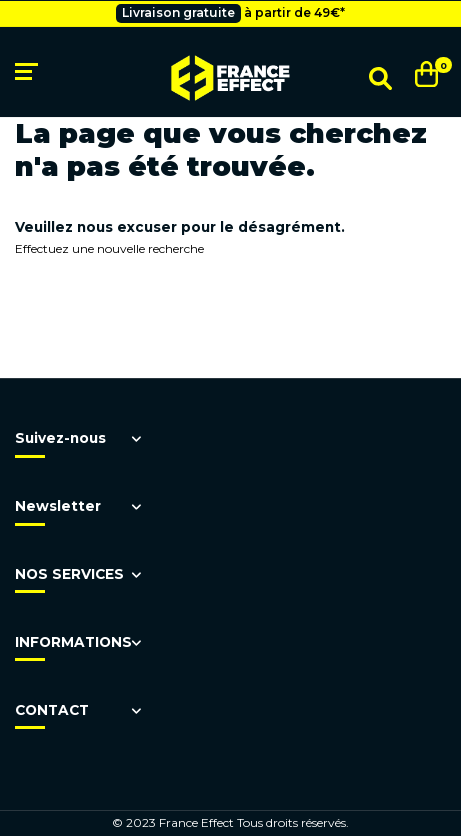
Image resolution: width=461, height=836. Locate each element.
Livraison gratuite (178, 12)
